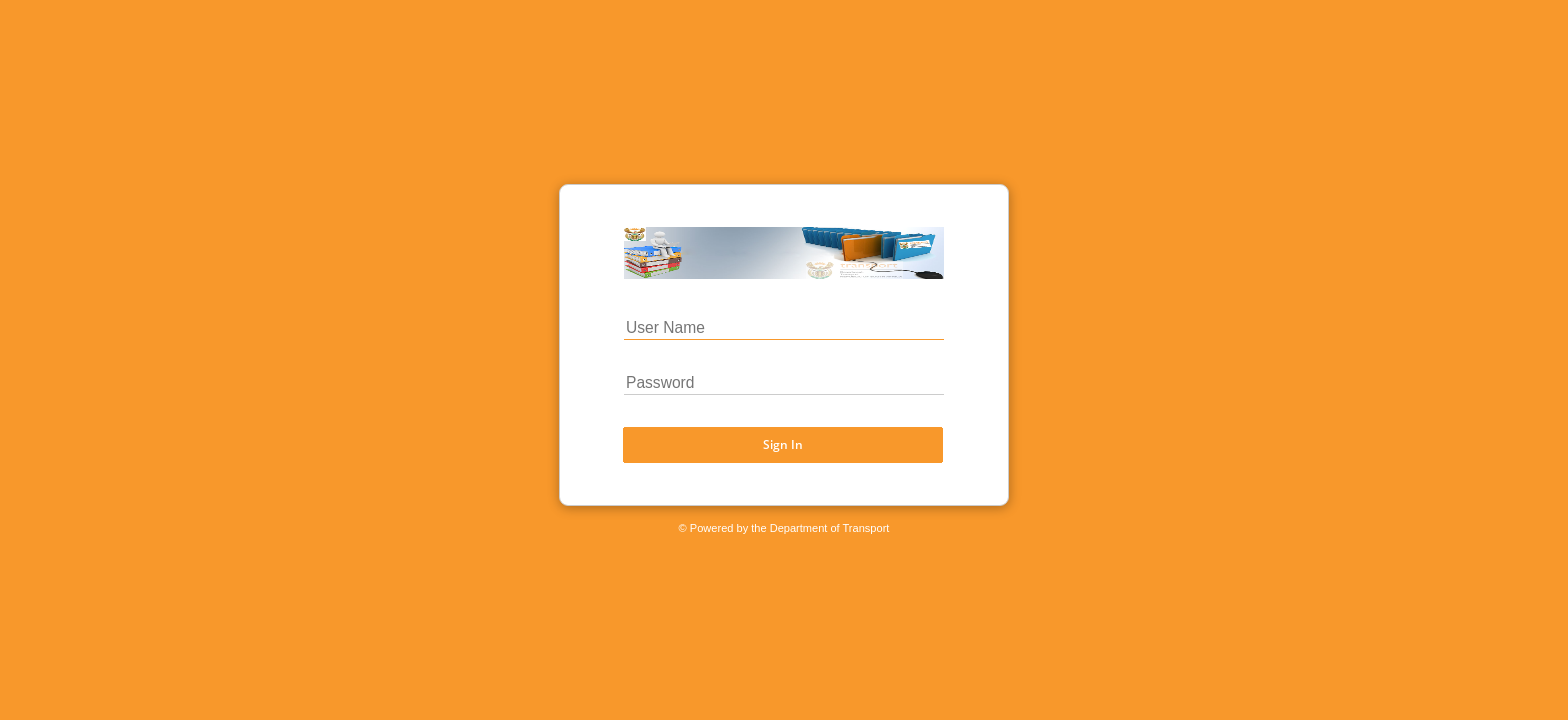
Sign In (783, 443)
